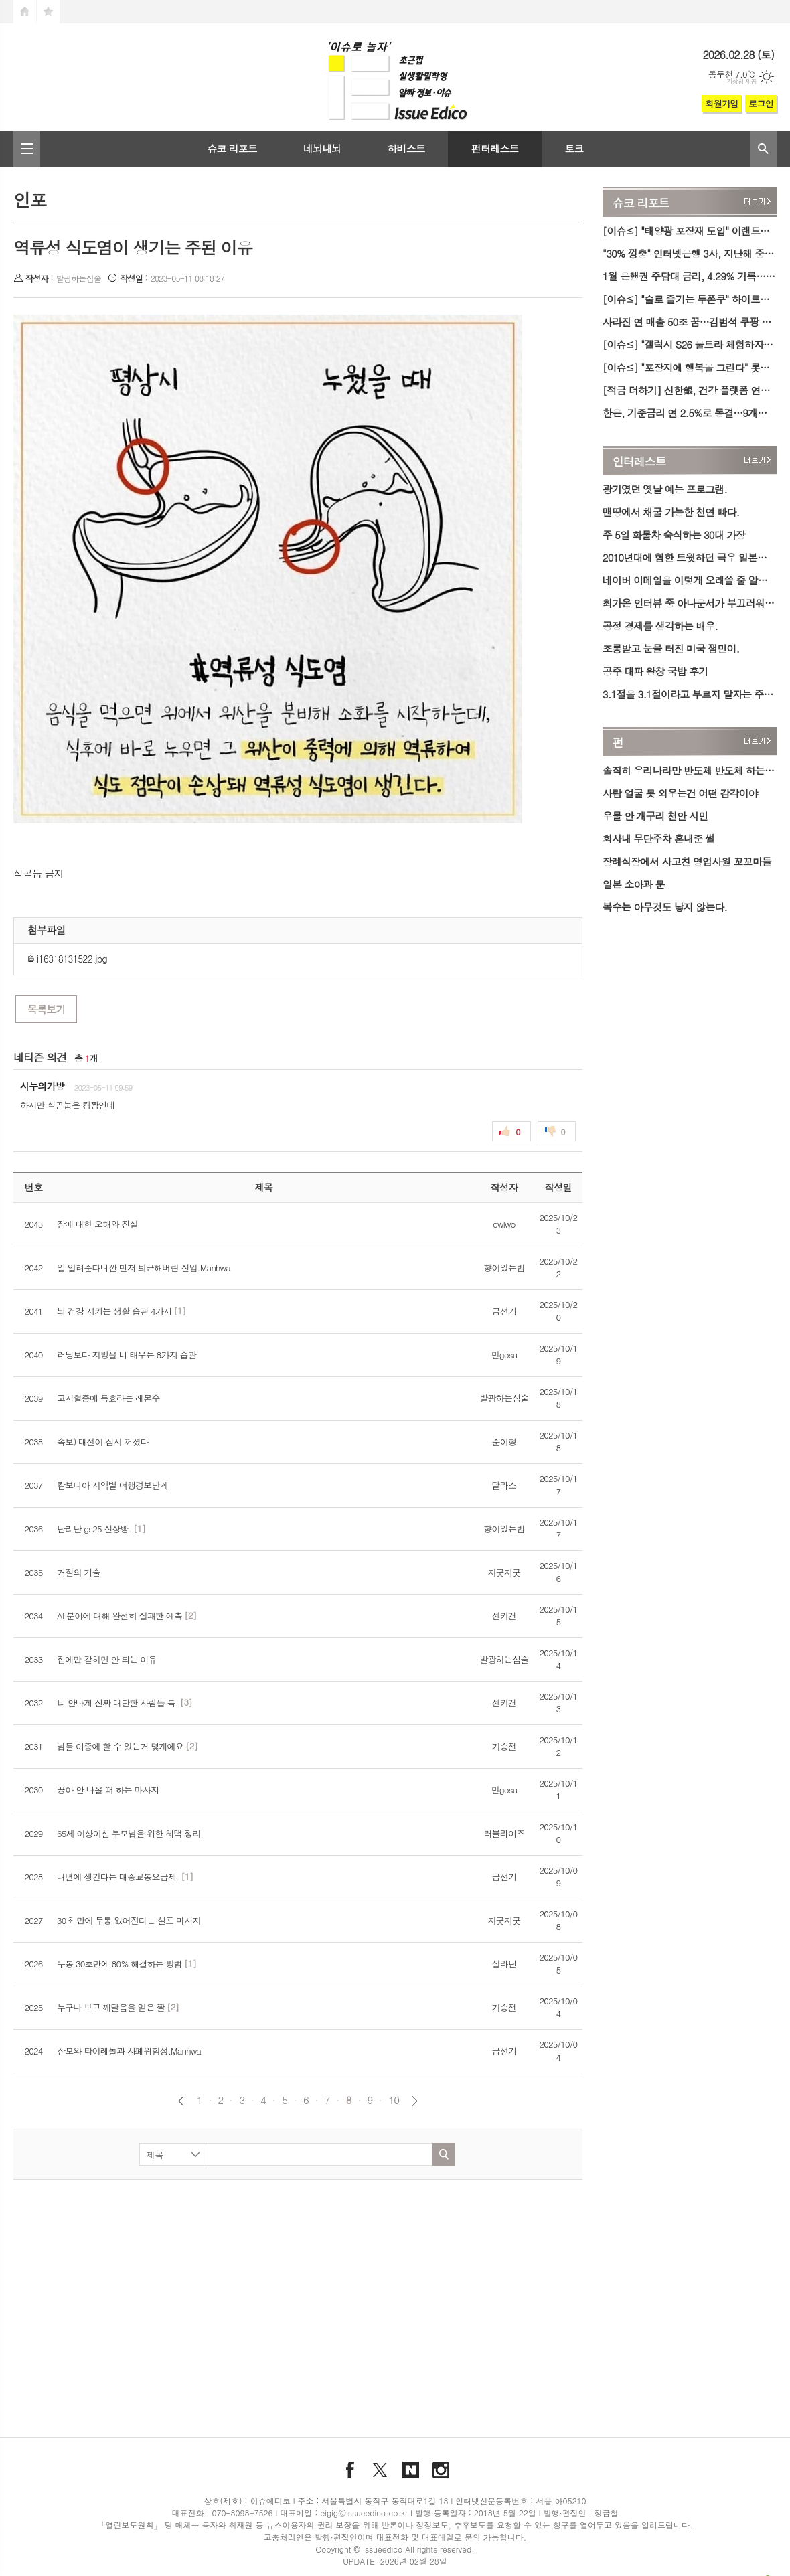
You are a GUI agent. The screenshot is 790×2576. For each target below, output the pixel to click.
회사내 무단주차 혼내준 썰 (658, 838)
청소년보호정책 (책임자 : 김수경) (447, 2550)
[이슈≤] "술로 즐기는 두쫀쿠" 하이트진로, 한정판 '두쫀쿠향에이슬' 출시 (690, 299)
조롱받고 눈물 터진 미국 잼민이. (671, 648)
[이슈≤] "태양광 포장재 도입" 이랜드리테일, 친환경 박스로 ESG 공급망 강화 (690, 231)
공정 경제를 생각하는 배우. (660, 626)
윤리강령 (229, 2550)
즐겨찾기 (48, 11)
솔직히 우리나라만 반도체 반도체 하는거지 (690, 770)
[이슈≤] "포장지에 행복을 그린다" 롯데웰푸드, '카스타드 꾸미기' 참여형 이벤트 (690, 367)
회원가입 (721, 103)
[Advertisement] (288, 2290)
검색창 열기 (763, 149)
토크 (573, 148)
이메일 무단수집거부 (552, 2550)
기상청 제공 (741, 81)
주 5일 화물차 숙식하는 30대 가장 (674, 535)
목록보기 (46, 1009)
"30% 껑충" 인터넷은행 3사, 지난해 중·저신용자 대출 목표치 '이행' (690, 253)
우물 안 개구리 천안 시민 (655, 816)
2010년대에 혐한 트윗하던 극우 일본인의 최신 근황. (690, 557)
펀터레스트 (495, 148)
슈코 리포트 (232, 148)
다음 (414, 2101)
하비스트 (405, 148)
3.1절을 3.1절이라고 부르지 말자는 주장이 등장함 (690, 694)
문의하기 (658, 2550)
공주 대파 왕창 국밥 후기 (655, 671)
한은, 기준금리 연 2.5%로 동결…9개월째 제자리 (690, 413)
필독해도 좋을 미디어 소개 (156, 2550)
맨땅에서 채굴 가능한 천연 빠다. (671, 512)
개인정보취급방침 (348, 2550)
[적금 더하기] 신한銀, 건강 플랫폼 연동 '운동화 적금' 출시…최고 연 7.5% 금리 (690, 390)
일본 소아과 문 (634, 884)
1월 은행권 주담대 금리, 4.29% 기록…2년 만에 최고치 (690, 276)
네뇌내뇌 (322, 148)
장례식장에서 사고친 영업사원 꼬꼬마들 (687, 861)
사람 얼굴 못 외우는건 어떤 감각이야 (680, 793)
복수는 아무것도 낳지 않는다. (665, 907)
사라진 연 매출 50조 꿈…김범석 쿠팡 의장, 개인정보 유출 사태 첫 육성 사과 (690, 322)
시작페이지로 (24, 11)
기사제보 (615, 2550)
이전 (181, 2101)
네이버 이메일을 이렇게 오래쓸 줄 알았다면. (690, 580)
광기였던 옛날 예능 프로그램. (665, 489)
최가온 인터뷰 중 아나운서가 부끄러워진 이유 (690, 603)
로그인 (760, 103)
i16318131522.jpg (67, 958)
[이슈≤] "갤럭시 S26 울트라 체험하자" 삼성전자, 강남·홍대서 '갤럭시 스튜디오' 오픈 (690, 344)
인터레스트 (639, 461)
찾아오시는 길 (281, 2550)
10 (393, 2100)
